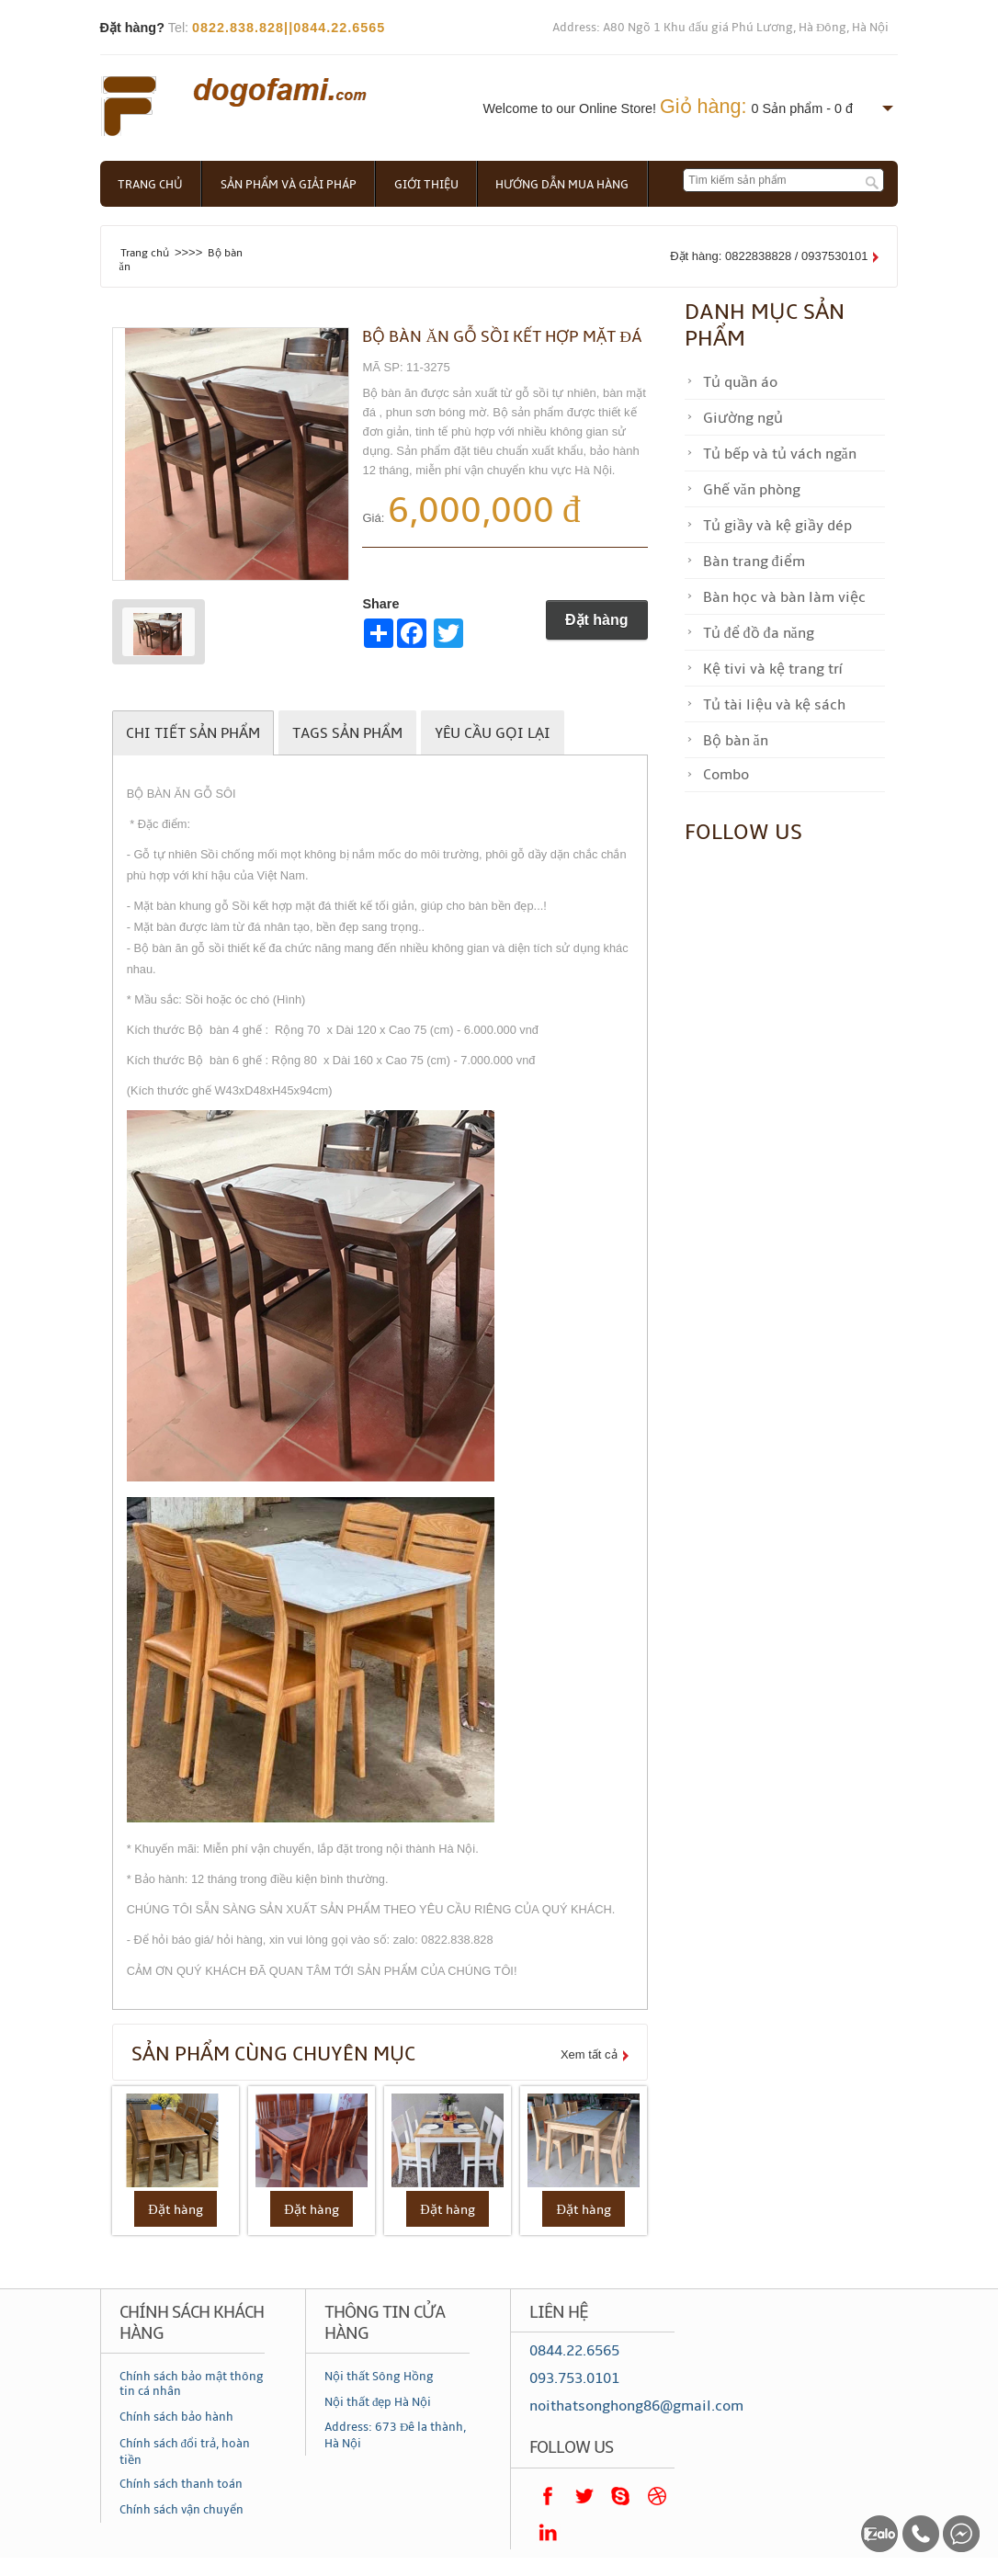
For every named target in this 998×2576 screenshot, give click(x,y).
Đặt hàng (597, 620)
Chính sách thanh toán (181, 2484)
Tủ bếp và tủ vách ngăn (779, 454)
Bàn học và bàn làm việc (784, 597)
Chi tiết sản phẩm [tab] (193, 733)
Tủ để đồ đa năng (758, 633)
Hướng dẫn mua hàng (566, 184)
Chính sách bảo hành (176, 2417)
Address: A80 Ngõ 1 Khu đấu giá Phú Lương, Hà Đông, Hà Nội (720, 27)
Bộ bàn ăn (735, 741)
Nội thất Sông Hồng (379, 2376)
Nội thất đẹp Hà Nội (378, 2402)
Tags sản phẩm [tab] (347, 733)
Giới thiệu (429, 184)
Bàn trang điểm (754, 561)
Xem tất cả (589, 2054)
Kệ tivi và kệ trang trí (772, 669)
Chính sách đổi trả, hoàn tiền (185, 2452)
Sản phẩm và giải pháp (290, 184)
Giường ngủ (743, 418)
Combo (726, 775)
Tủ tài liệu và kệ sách (774, 705)
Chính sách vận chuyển (181, 2510)
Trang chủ (151, 184)
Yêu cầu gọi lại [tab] (492, 733)
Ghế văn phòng (751, 490)
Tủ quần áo (740, 382)
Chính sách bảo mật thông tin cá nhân (191, 2384)
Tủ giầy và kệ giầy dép (777, 525)
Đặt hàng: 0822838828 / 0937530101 (769, 256)
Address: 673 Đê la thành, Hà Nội (395, 2435)
